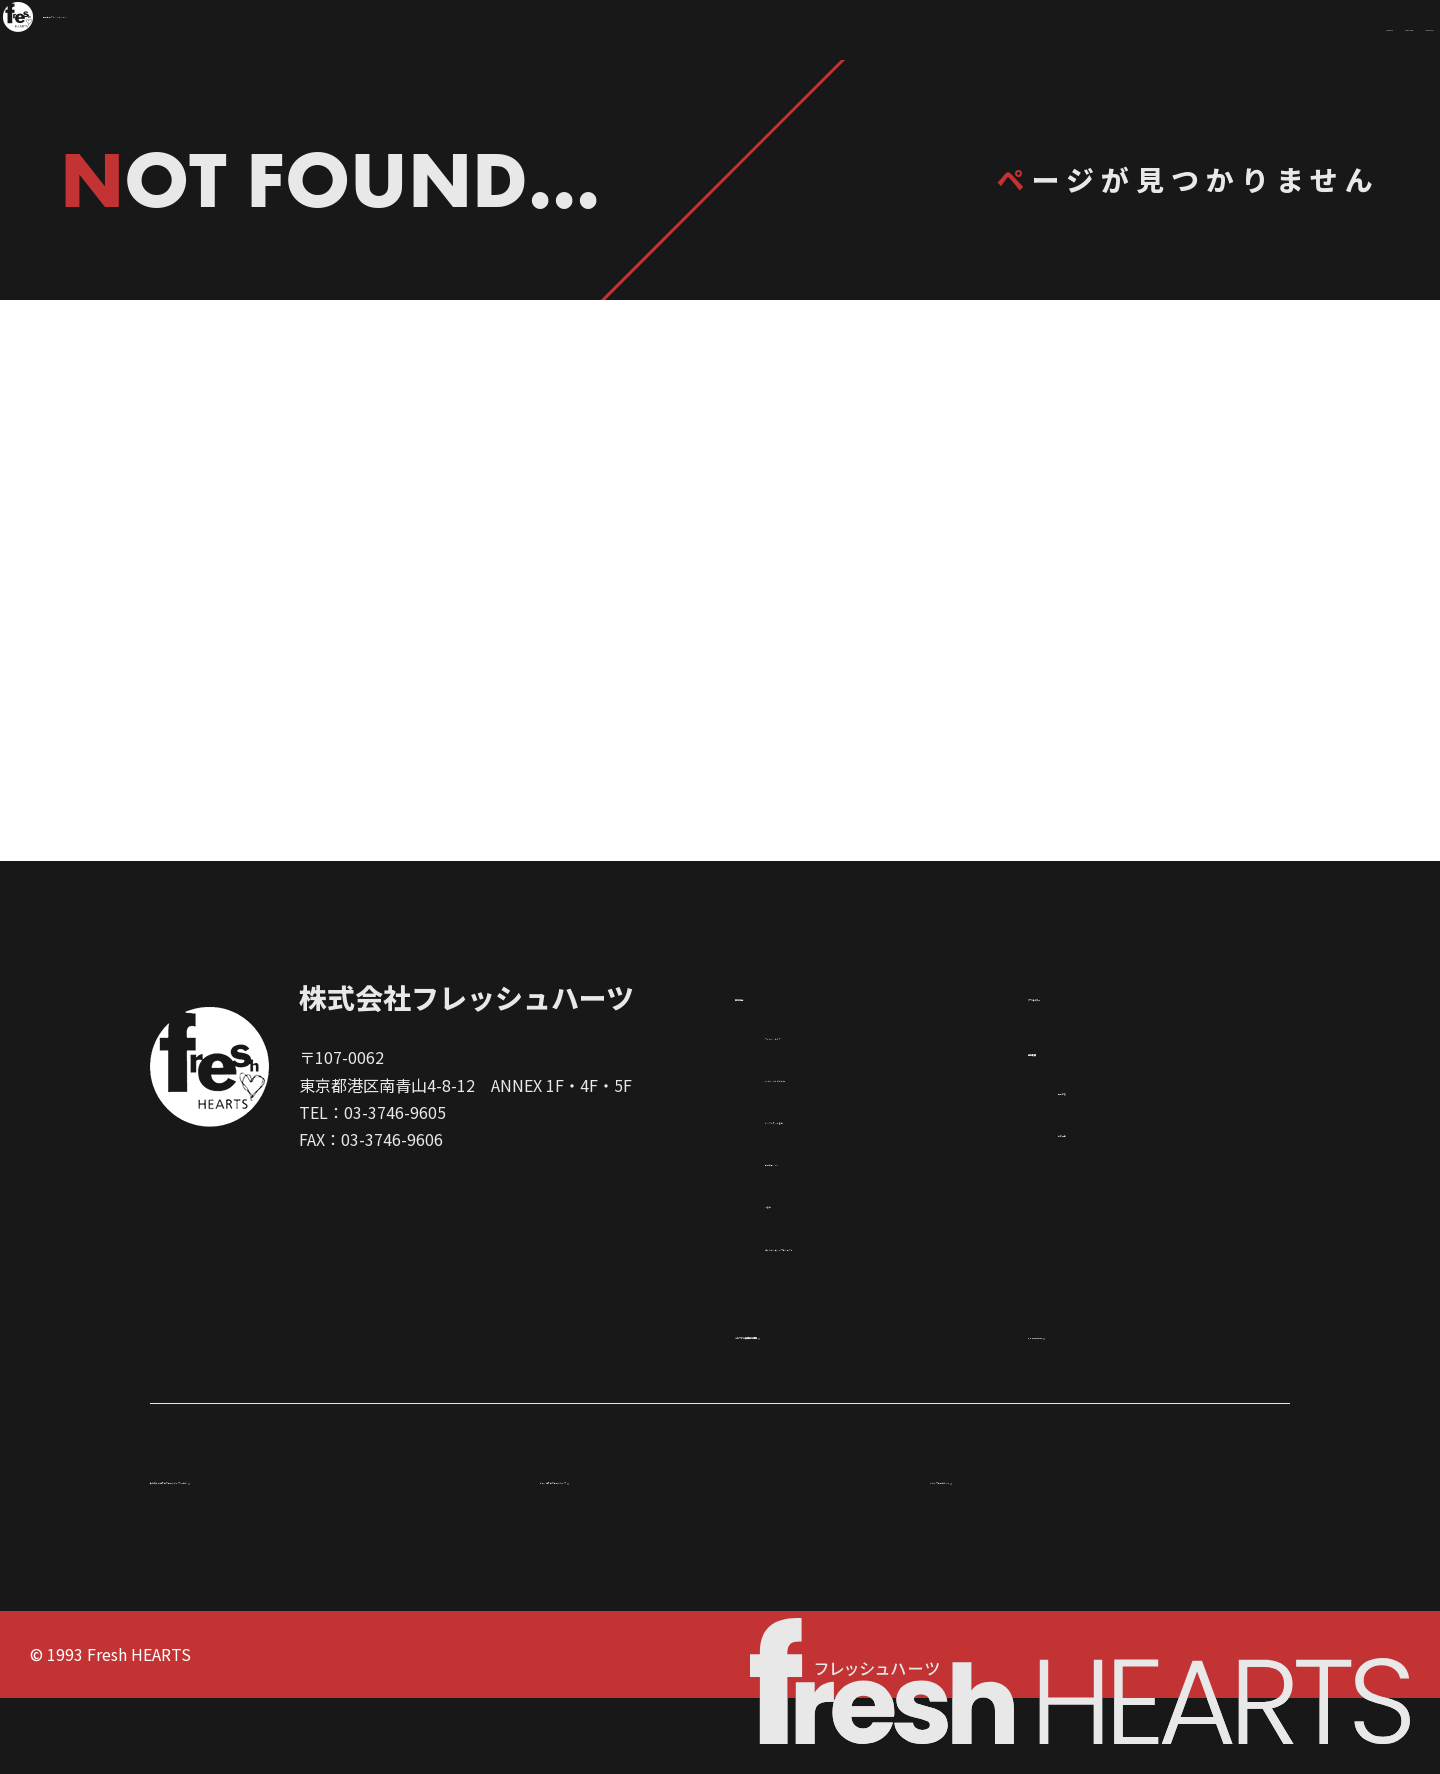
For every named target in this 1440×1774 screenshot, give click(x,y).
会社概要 (1068, 1118)
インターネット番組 (837, 1189)
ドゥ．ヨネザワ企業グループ (643, 1553)
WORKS (979, 29)
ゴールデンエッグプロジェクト (877, 1315)
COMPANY (1343, 29)
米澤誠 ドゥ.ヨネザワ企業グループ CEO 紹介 (309, 1553)
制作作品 (428, 655)
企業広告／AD (815, 1231)
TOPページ (720, 761)
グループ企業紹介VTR (1008, 1553)
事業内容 (1090, 1159)
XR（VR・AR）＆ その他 (851, 1147)
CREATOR (1156, 29)
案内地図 (1090, 1202)
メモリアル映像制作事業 (845, 1402)
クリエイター (1012, 655)
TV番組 (791, 1273)
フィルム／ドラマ (829, 1104)
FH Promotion (1100, 1402)
